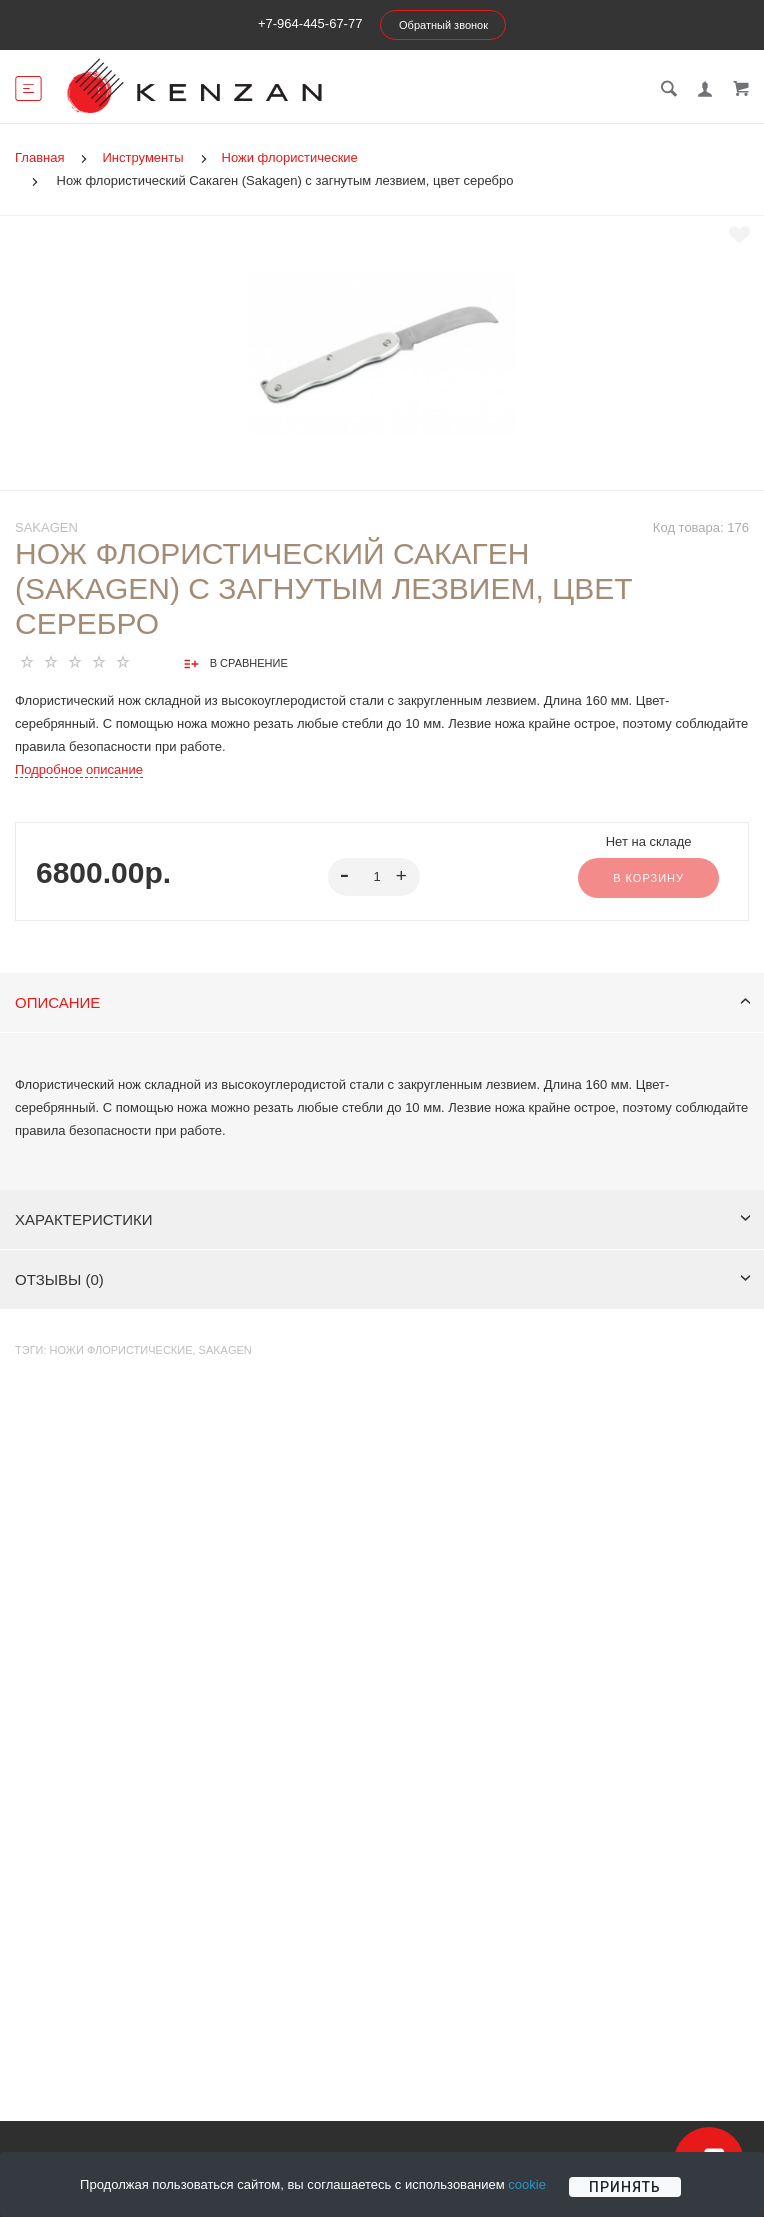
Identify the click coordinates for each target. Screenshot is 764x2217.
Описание (383, 1002)
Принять (625, 2187)
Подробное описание (79, 769)
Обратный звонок (443, 25)
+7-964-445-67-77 (310, 23)
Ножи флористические (121, 1350)
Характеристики (383, 1219)
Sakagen (46, 527)
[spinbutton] (373, 877)
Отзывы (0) (383, 1279)
